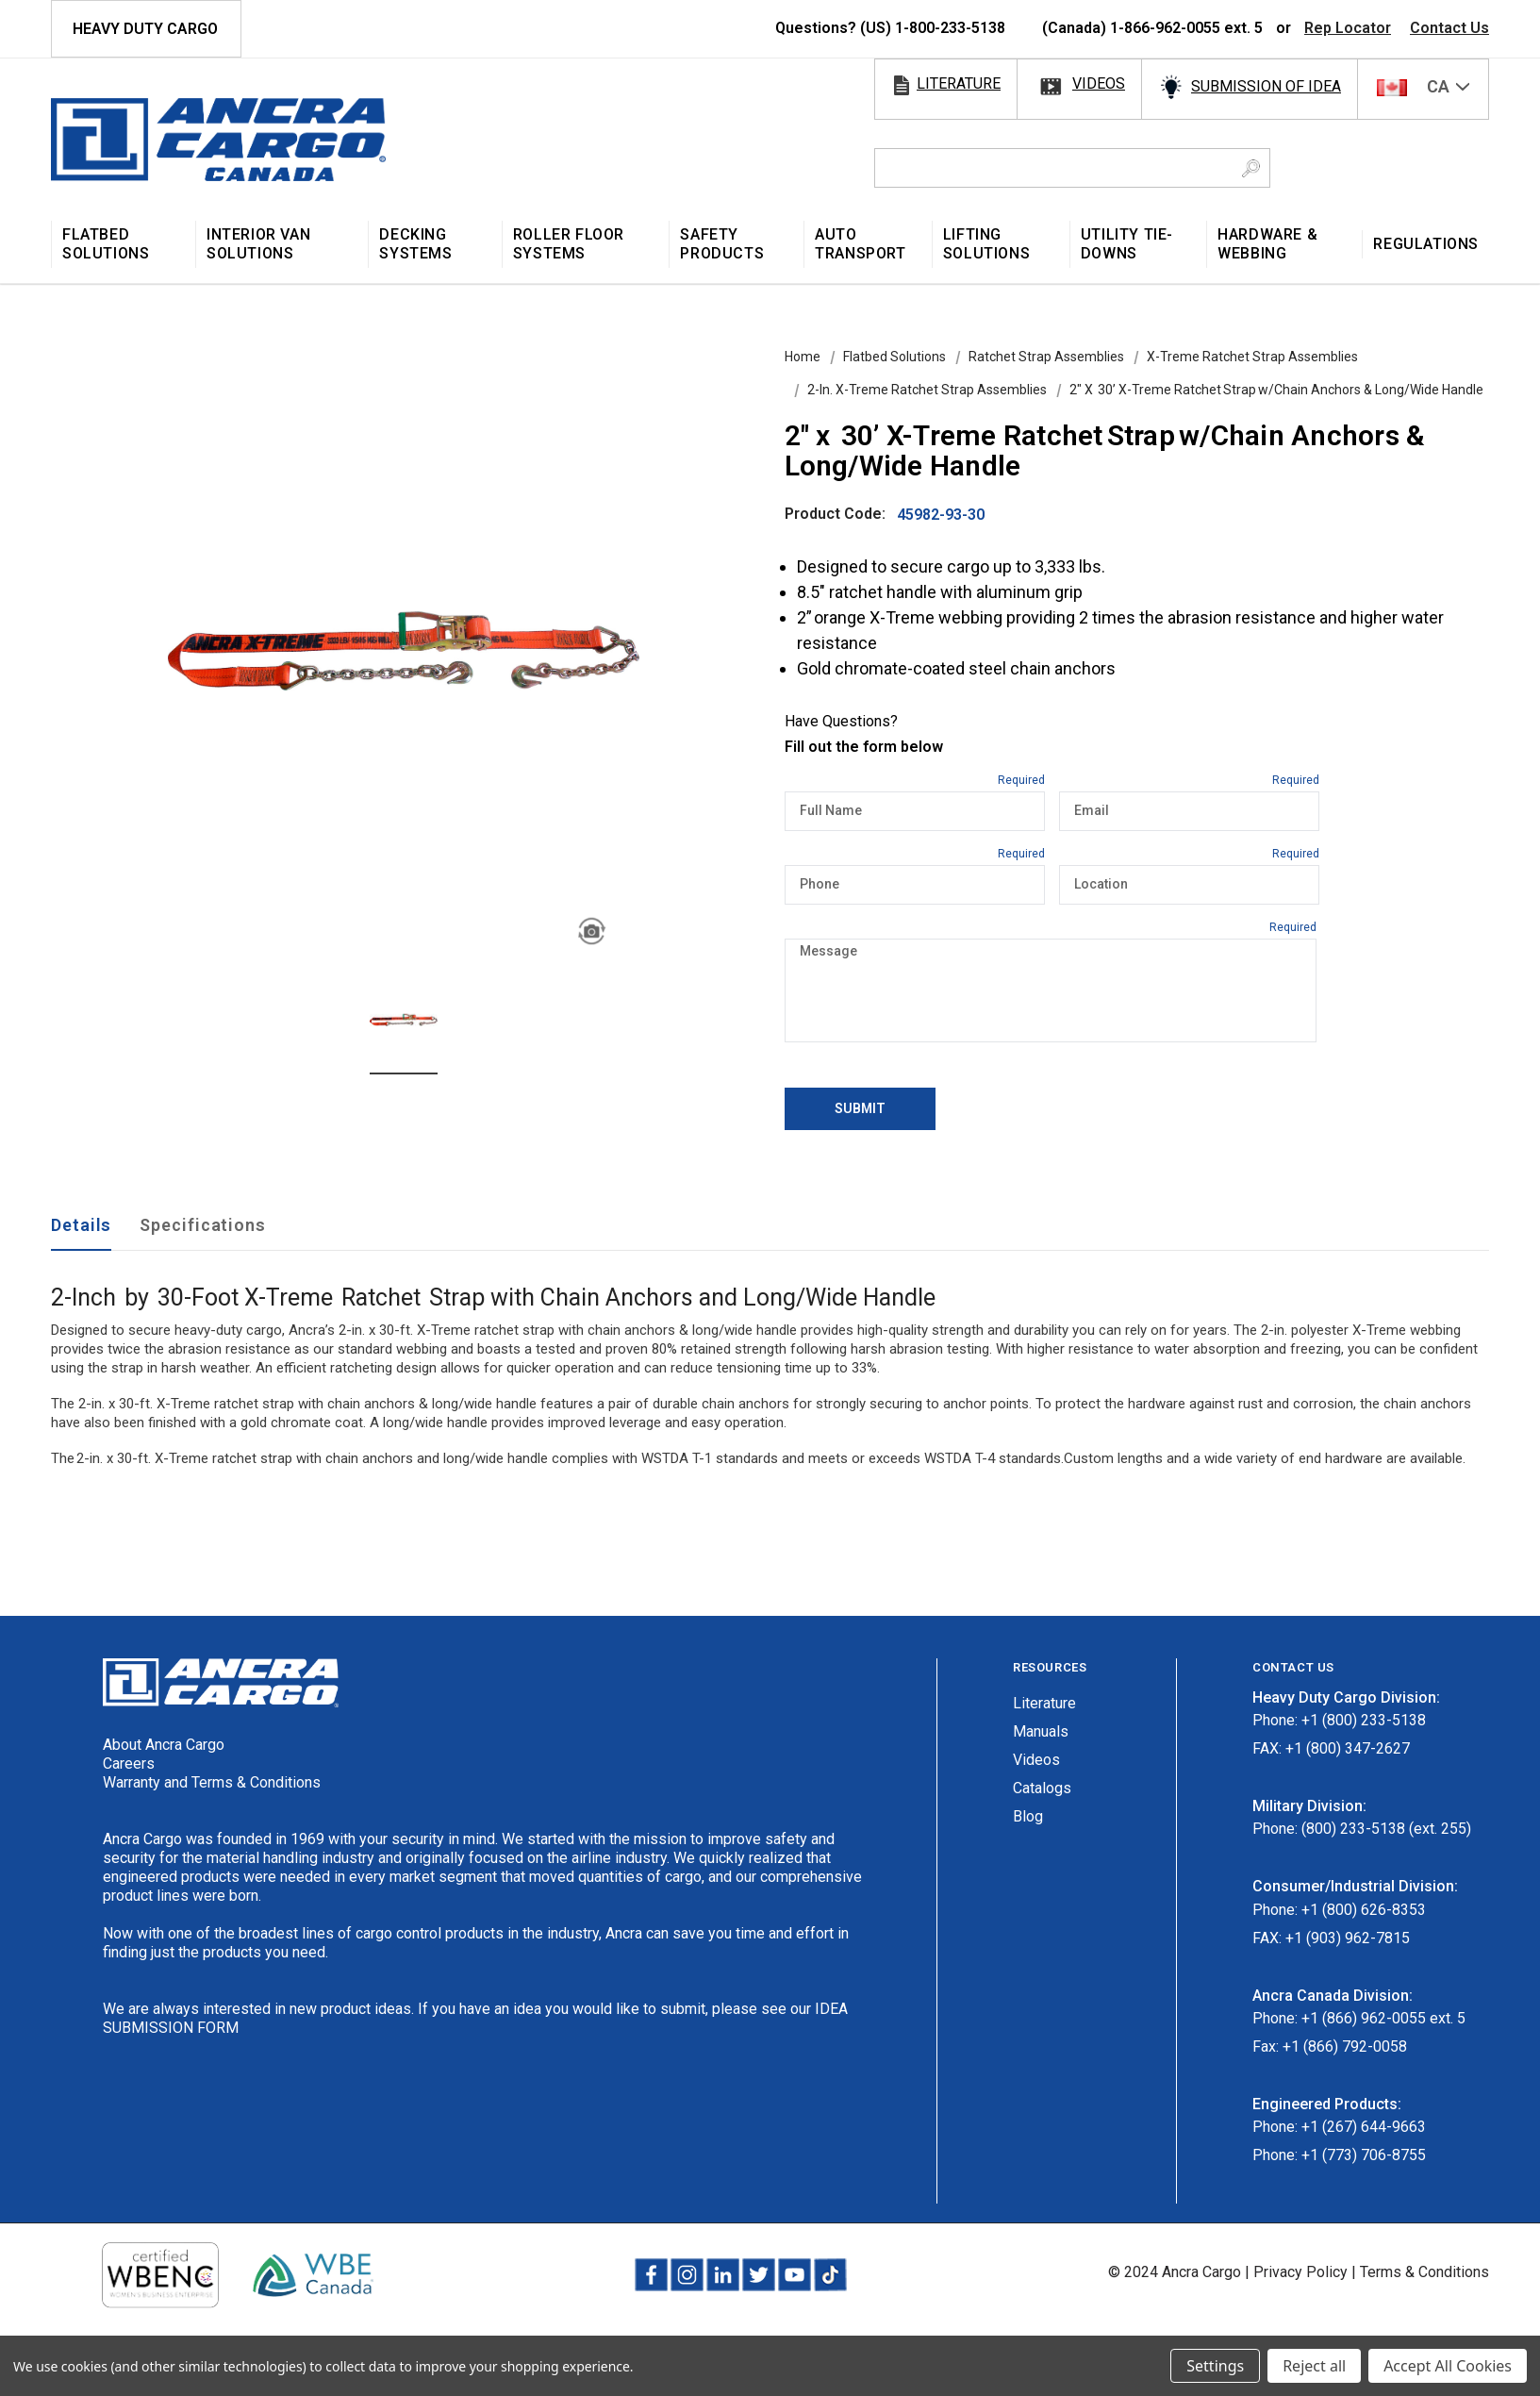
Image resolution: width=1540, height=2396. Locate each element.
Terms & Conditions (1424, 2272)
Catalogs (1042, 1788)
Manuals (1040, 1731)
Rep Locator (1347, 28)
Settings (1215, 2365)
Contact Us (1449, 28)
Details (81, 1225)
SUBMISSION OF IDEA (1266, 86)
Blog (1028, 1816)
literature (959, 83)
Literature (1044, 1703)
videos (1098, 83)
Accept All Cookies (1447, 2365)
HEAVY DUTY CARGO (145, 29)
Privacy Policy (1300, 2272)
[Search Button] (1251, 168)
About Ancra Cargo (163, 1745)
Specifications (203, 1225)
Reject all (1314, 2365)
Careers (129, 1763)
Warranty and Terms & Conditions (212, 1782)
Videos (1036, 1760)
